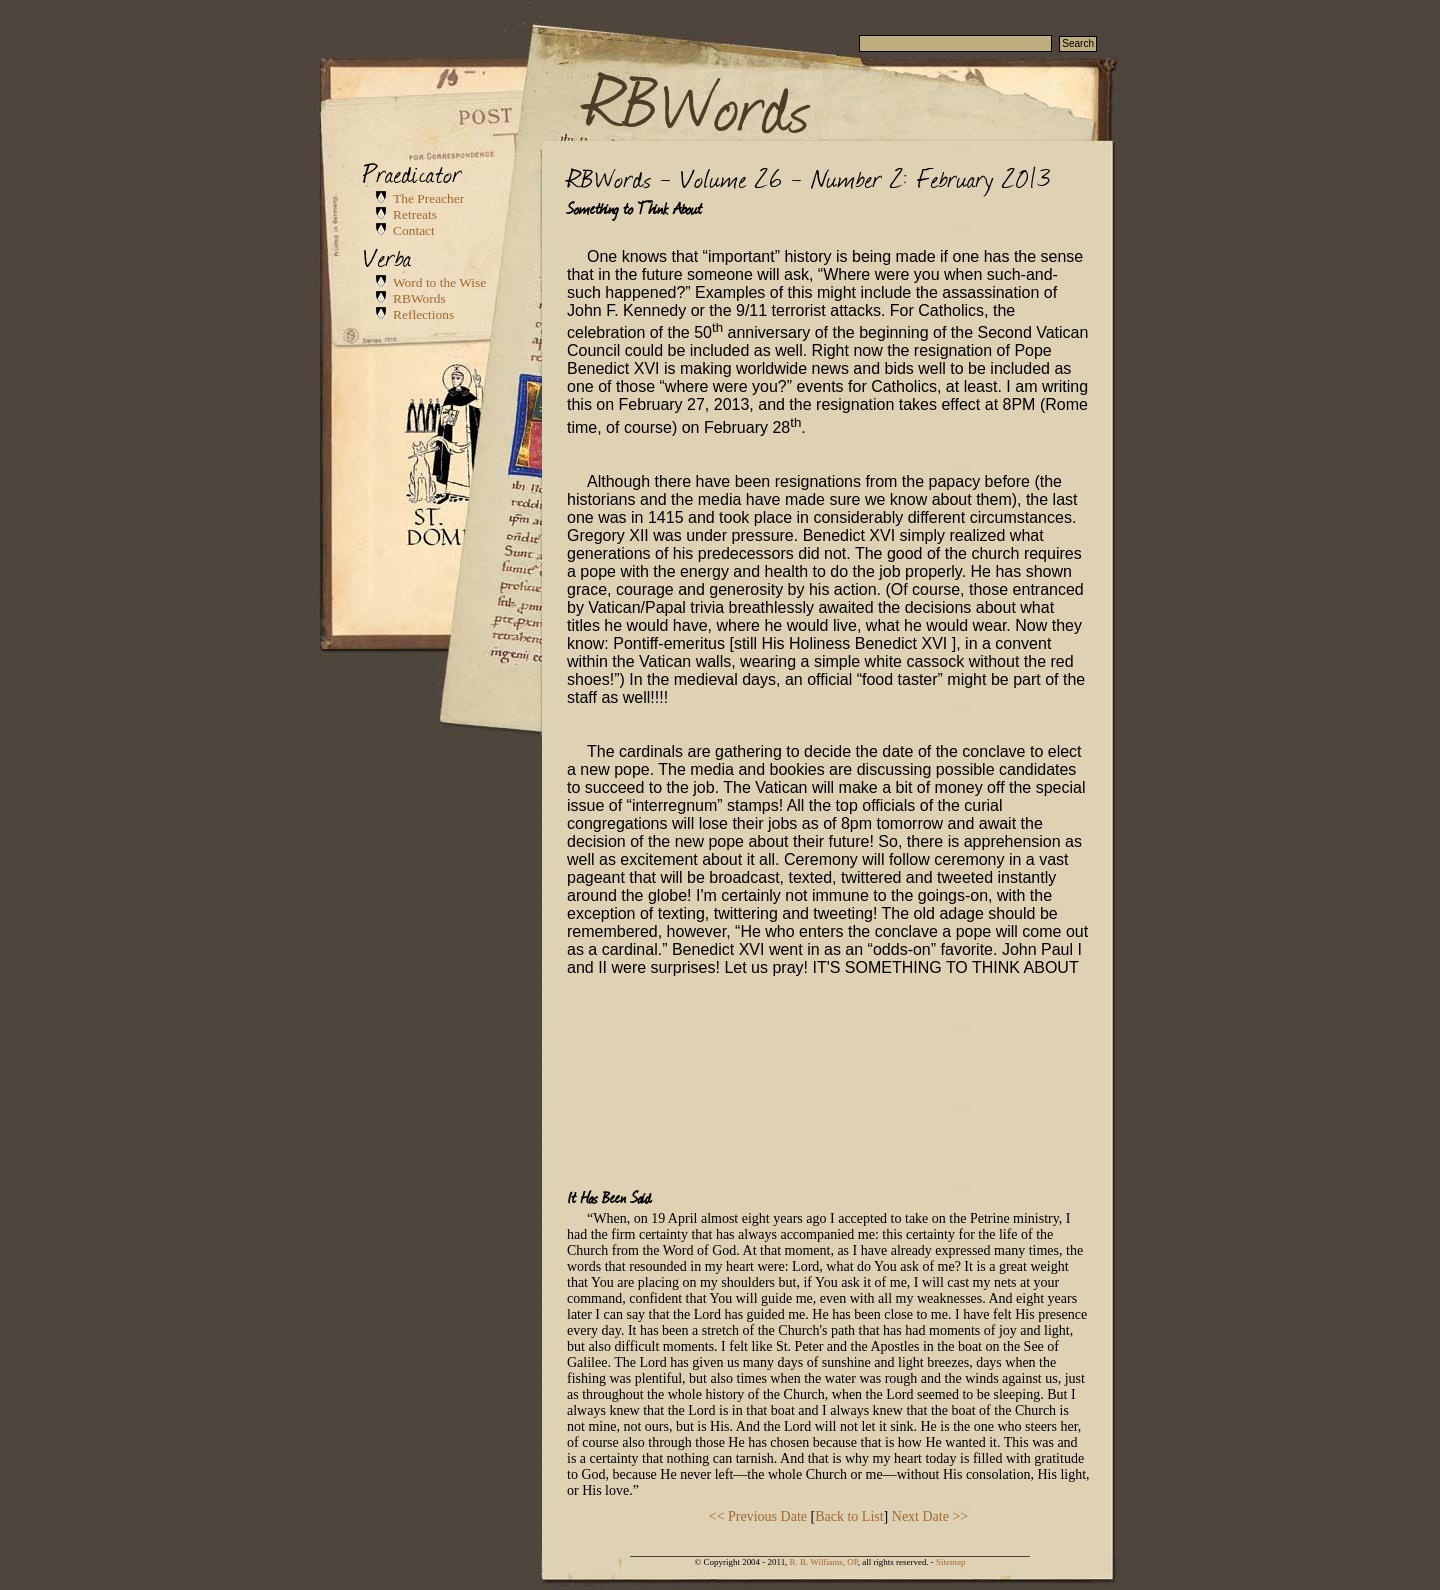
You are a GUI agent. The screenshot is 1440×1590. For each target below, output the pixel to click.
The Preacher (428, 198)
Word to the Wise (439, 282)
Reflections (423, 314)
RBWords (699, 102)
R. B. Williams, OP (824, 1562)
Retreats (415, 214)
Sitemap (950, 1562)
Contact (414, 230)
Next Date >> (930, 1516)
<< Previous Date (758, 1516)
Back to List (849, 1516)
